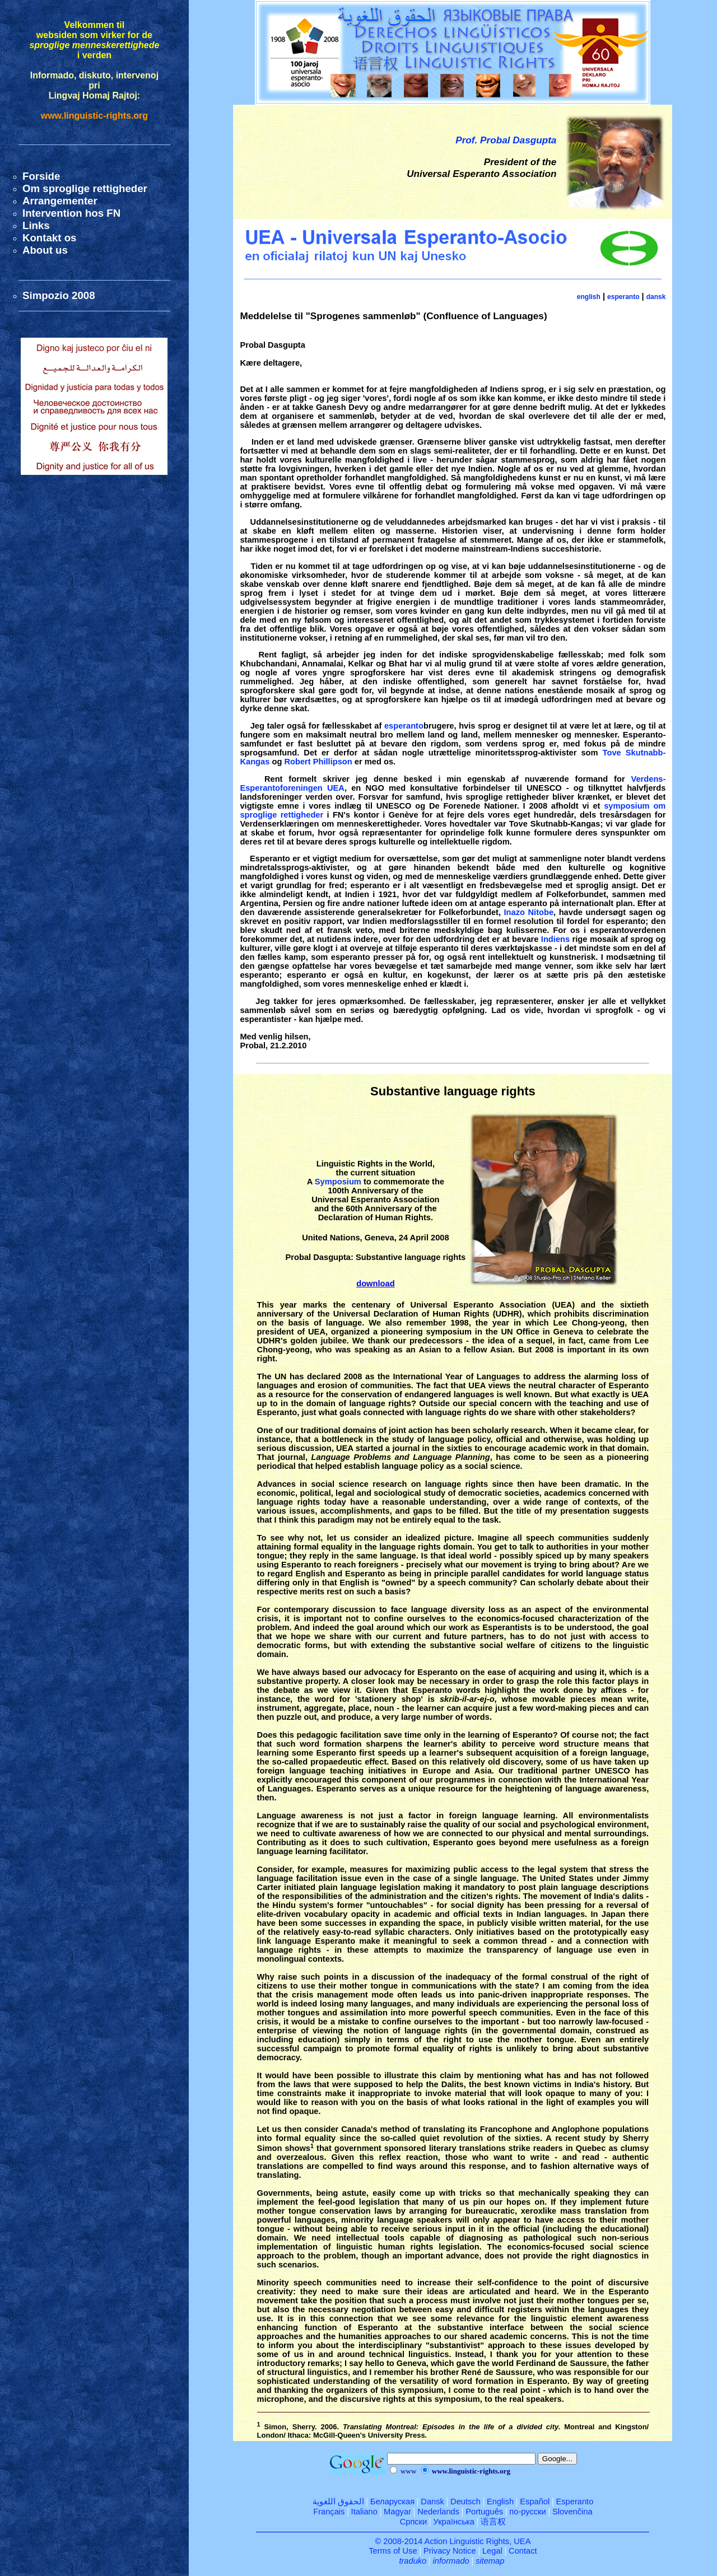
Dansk (432, 2501)
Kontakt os (49, 238)
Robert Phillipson (318, 761)
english (588, 297)
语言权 (493, 2521)
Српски (413, 2521)
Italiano (364, 2511)
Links (36, 225)
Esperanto (574, 2501)
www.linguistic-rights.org (94, 115)
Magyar (397, 2511)
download (375, 1283)
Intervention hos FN (71, 213)
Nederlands (438, 2511)
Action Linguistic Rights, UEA (478, 2541)
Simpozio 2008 (58, 295)
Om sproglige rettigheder (84, 188)
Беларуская (392, 2501)
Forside (41, 176)
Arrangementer (59, 201)
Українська (454, 2521)
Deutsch (465, 2501)
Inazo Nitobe (529, 912)
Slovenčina (572, 2511)
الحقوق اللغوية (338, 2501)
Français (328, 2511)
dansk (656, 297)
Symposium (338, 1181)
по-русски (527, 2511)
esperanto (623, 297)
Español (535, 2501)
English (500, 2501)
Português (484, 2511)
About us (45, 250)
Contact (523, 2550)
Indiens (555, 939)
